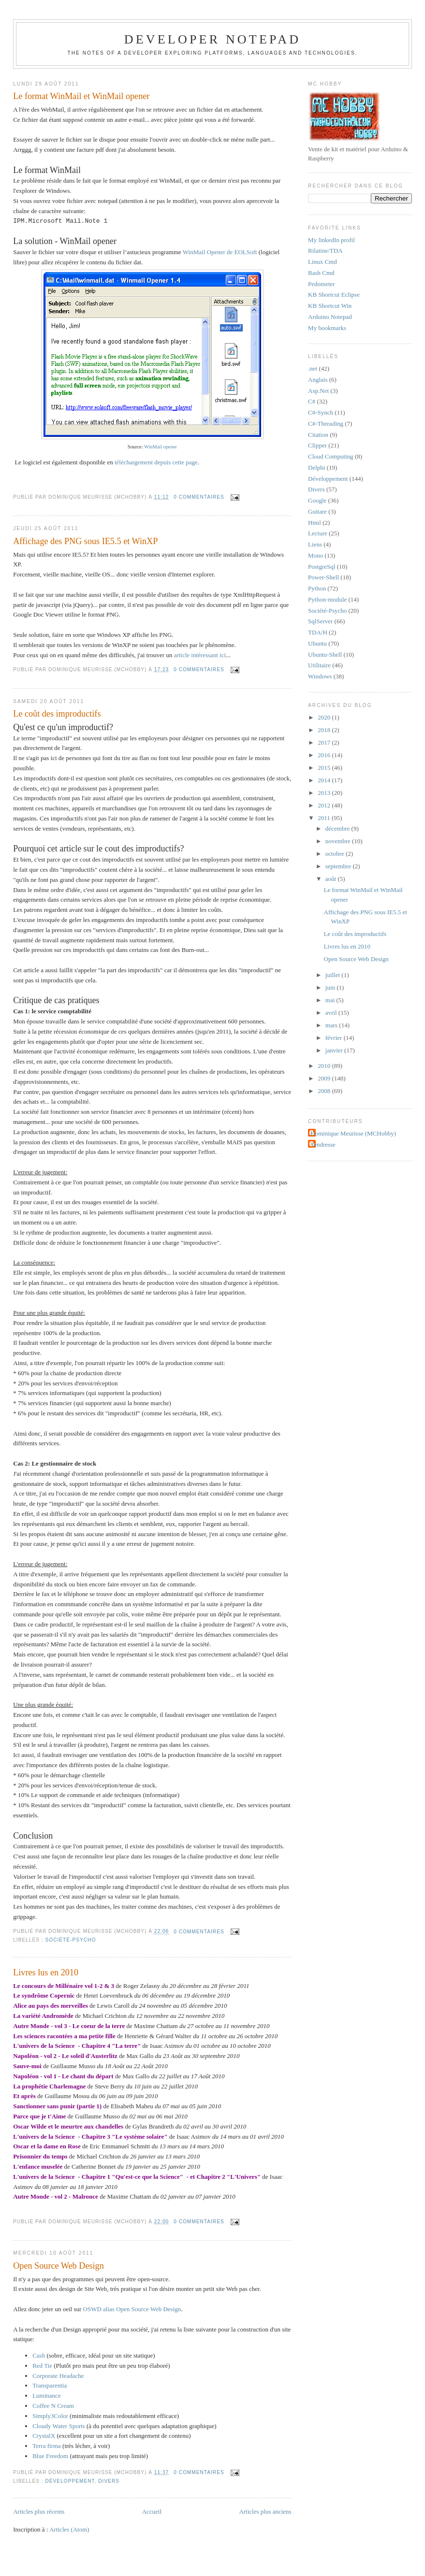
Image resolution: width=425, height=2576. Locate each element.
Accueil (151, 2511)
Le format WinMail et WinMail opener (81, 96)
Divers (108, 2481)
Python (317, 588)
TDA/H (317, 632)
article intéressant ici (200, 655)
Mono (315, 555)
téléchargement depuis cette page (156, 462)
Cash (38, 2355)
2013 (325, 792)
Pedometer (321, 284)
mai (331, 1000)
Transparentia (49, 2385)
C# (311, 401)
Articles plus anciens (265, 2511)
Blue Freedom (50, 2456)
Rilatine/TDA (325, 250)
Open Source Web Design (58, 2266)
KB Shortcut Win (330, 305)
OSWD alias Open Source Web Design (132, 2309)
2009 (325, 1078)
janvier (334, 1050)
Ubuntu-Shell (325, 654)
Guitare (317, 511)
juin (331, 987)
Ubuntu (317, 643)
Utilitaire (319, 665)
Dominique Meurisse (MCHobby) (353, 1133)
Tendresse (323, 1144)
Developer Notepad (212, 39)
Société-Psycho (70, 1940)
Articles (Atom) (69, 2529)
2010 (325, 1065)
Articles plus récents (38, 2511)
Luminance (46, 2395)
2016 (325, 755)
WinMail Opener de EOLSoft (220, 252)
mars (332, 1025)
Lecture (317, 533)
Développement (70, 2481)
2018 (325, 730)
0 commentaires (199, 497)
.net (312, 368)
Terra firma (46, 2445)
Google (317, 500)
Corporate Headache (58, 2375)
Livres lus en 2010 (45, 1972)
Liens (315, 544)
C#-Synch (320, 412)
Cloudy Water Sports (58, 2426)
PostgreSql (321, 566)
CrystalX (44, 2435)
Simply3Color (50, 2415)
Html (314, 522)
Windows (320, 676)
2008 (325, 1090)
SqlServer (320, 621)
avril (331, 1012)
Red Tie (42, 2365)
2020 (325, 717)
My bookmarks (327, 327)
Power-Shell (323, 577)
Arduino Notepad (330, 316)
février (334, 1037)
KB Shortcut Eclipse (334, 294)
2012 (325, 805)
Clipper (317, 445)
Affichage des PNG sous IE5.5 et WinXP (85, 541)
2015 (325, 767)
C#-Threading (325, 423)
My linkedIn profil (331, 240)
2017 (325, 742)
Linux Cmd (322, 261)
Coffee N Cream (53, 2405)
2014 (325, 780)
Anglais (317, 379)
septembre (339, 866)
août (331, 878)
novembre (338, 841)
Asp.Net (318, 390)
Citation (318, 434)
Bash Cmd (321, 272)
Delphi (316, 467)
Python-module (327, 599)
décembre (338, 828)
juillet (333, 975)
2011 (325, 817)
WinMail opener (160, 446)
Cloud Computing (330, 456)
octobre (335, 853)
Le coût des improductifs (57, 714)
